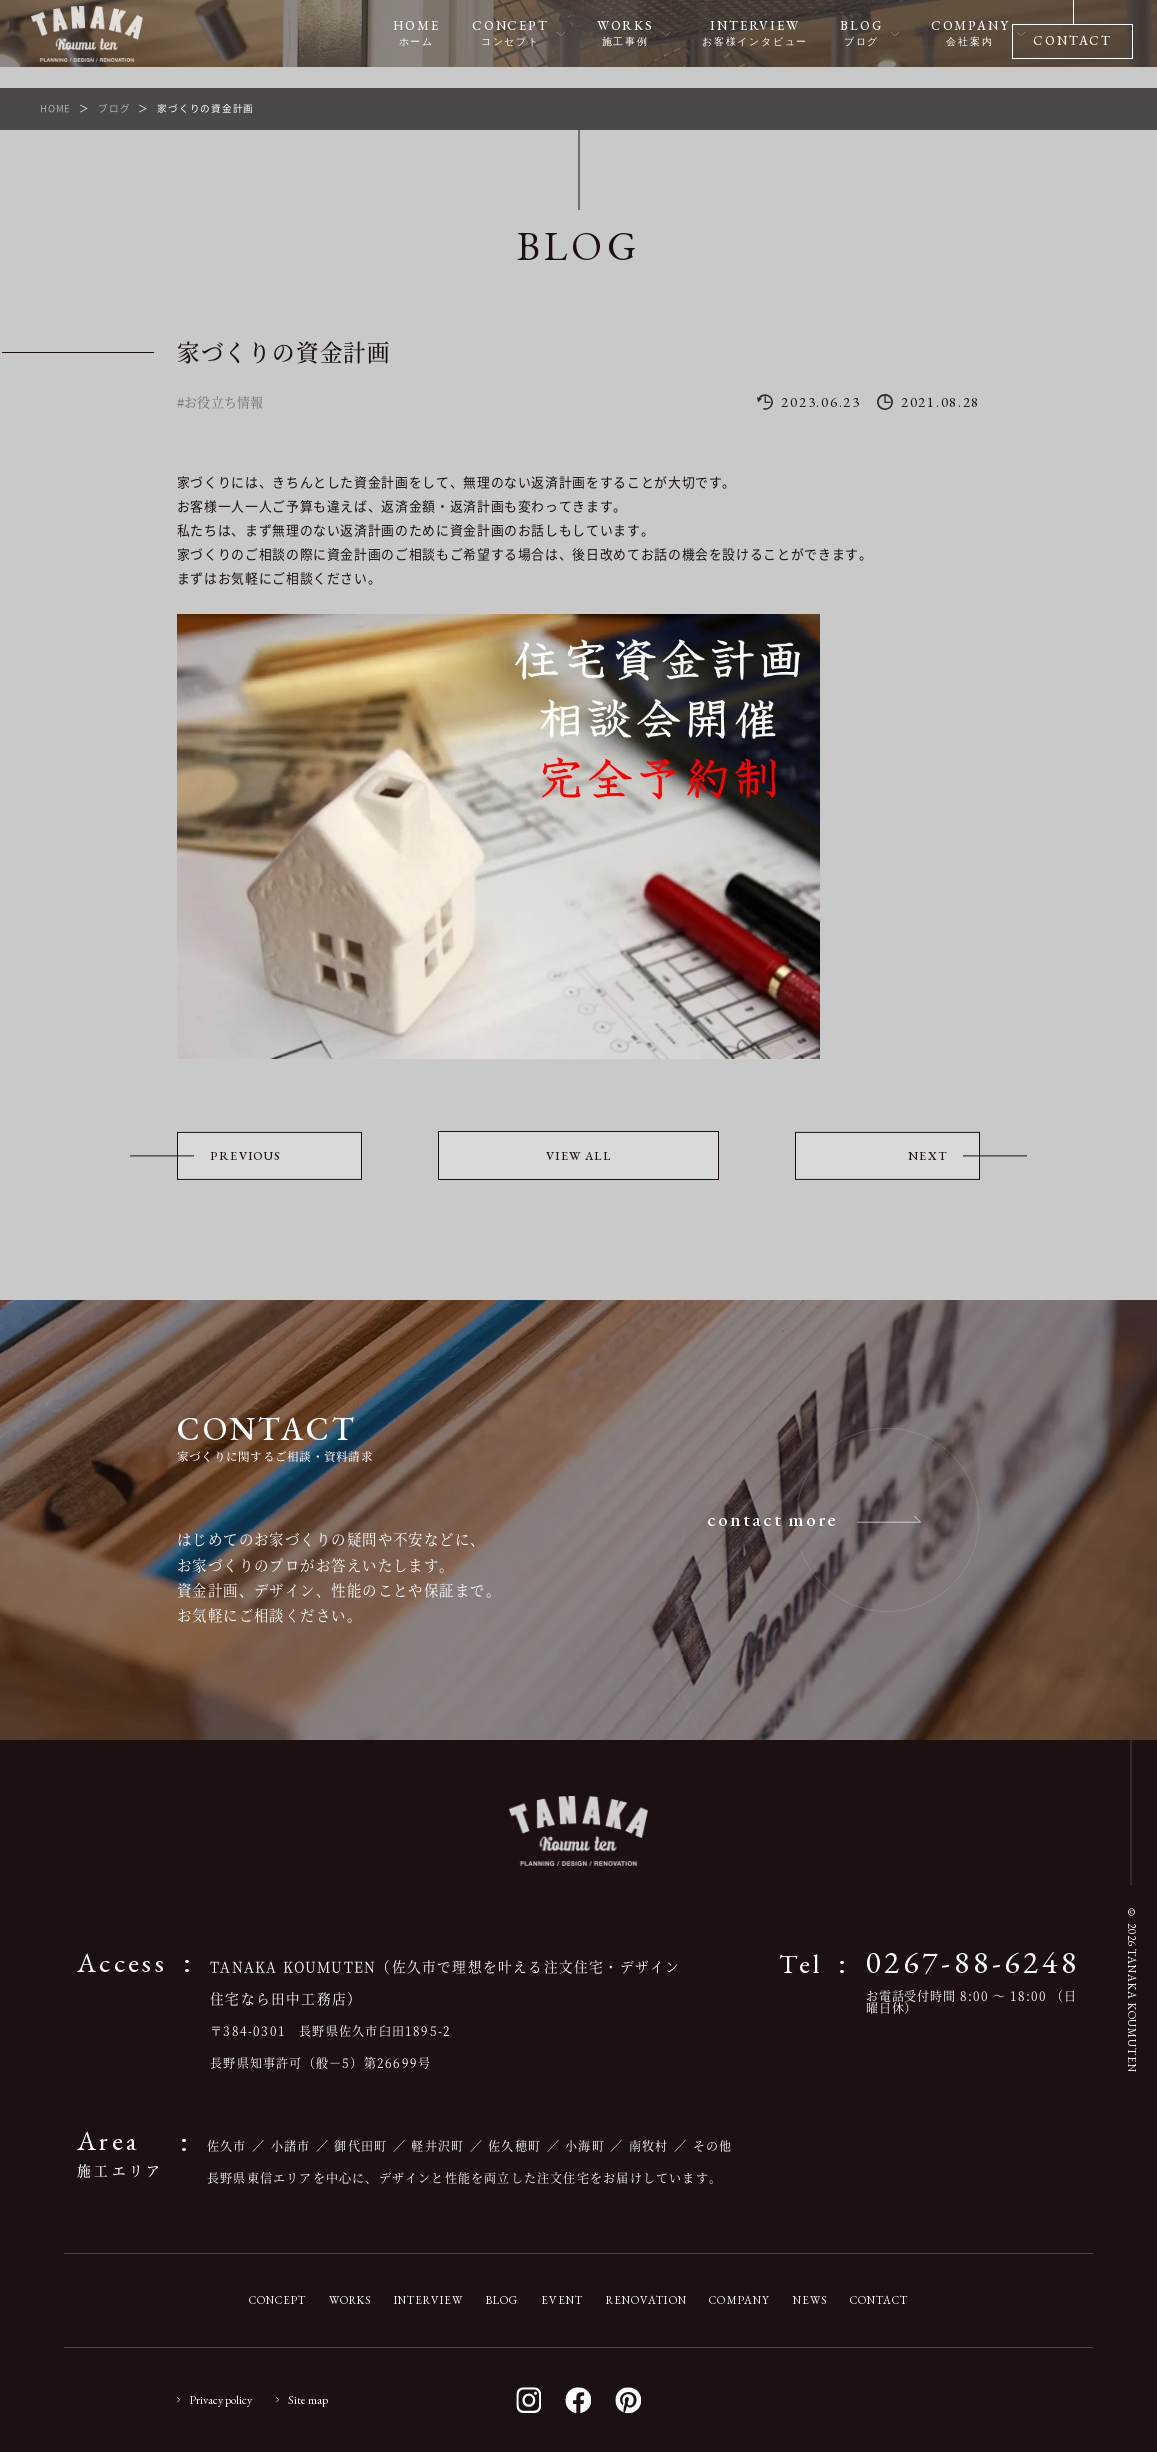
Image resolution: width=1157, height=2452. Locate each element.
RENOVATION (646, 2300)
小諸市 (291, 2145)
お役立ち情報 (224, 401)
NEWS (810, 2300)
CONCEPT (278, 2300)
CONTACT (879, 2300)
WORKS (350, 2300)
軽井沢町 (437, 2145)
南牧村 (649, 2145)
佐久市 (227, 2145)
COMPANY (739, 2300)
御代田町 (360, 2145)
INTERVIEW (428, 2300)
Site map (308, 2400)
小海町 (585, 2145)
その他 (713, 2145)
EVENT (562, 2300)
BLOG (502, 2300)
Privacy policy (220, 2400)
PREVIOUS (246, 1156)
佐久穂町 (514, 2145)
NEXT (927, 1156)
